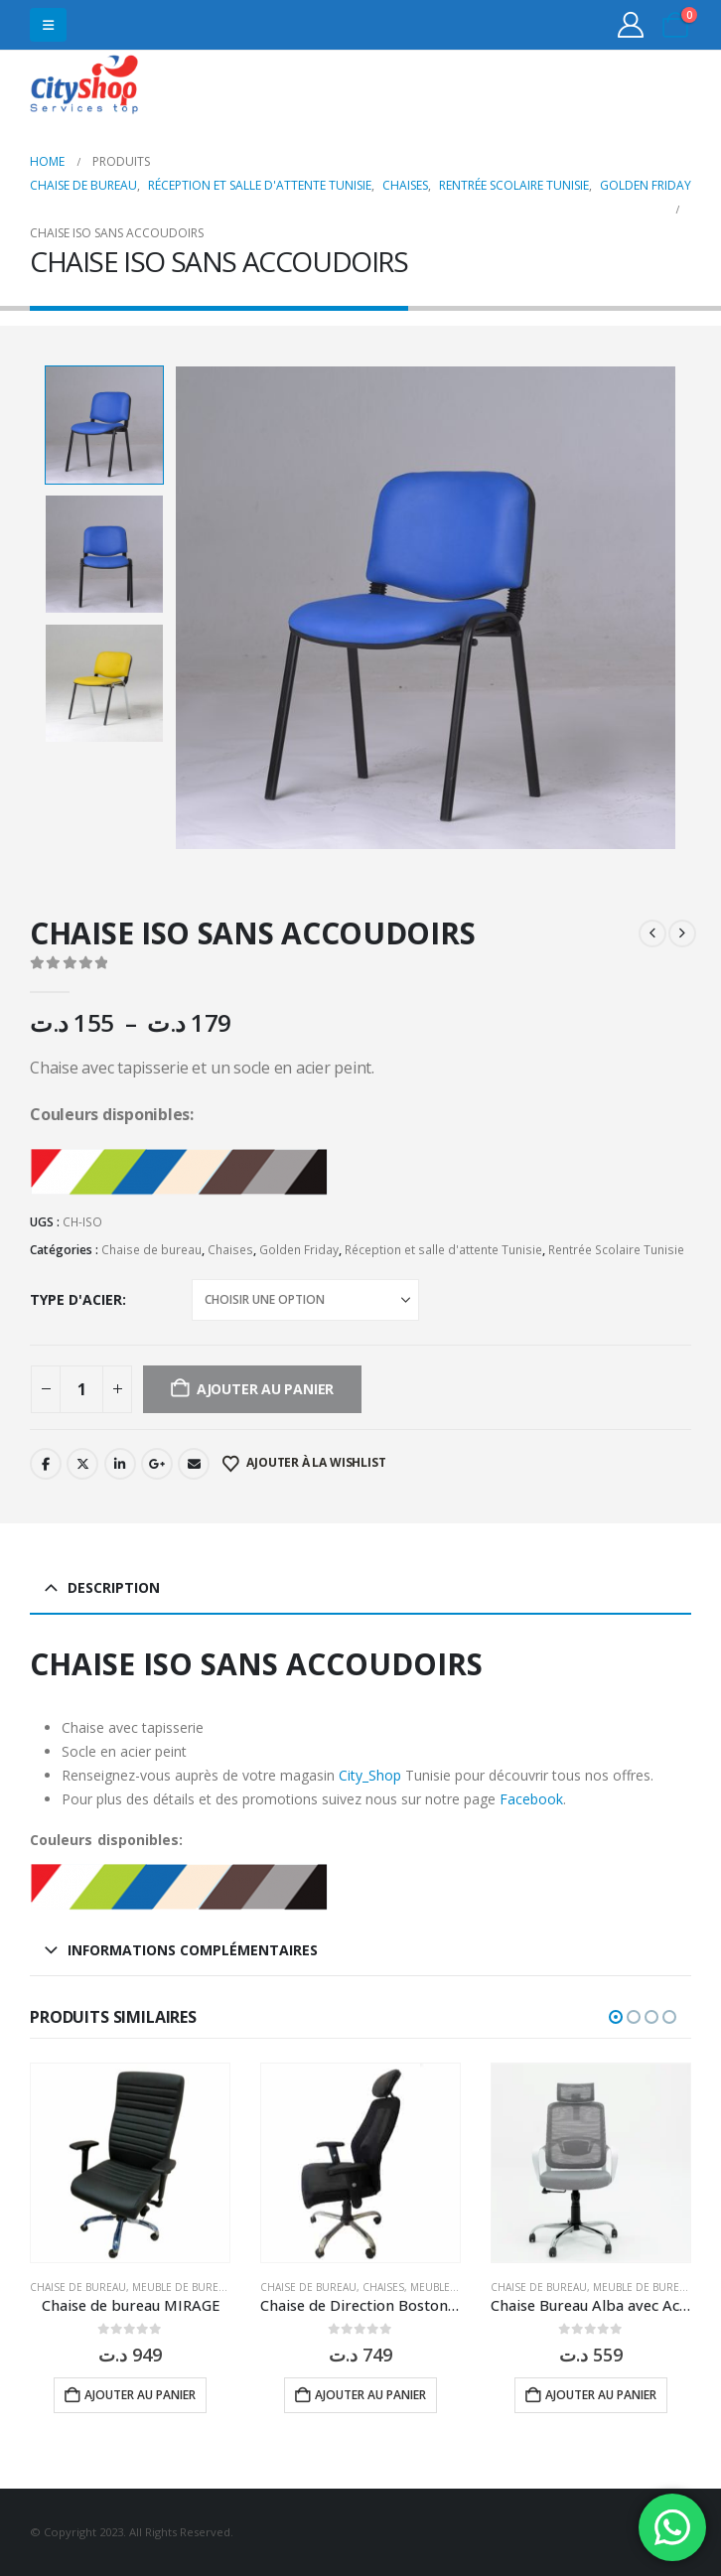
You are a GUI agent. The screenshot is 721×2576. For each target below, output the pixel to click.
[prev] (652, 933)
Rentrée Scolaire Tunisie (616, 1249)
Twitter (82, 1464)
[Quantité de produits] (81, 1389)
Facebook (46, 1464)
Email (194, 1464)
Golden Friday (299, 1249)
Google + (157, 1464)
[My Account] (631, 25)
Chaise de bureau (151, 1249)
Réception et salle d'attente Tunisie (443, 1249)
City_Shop (370, 1775)
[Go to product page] (130, 2163)
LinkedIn (120, 1464)
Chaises (230, 1249)
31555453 (614, 86)
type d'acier (76, 1299)
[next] (682, 933)
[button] (48, 25)
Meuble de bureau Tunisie (203, 2287)
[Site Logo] (84, 87)
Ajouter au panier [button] (140, 2394)
